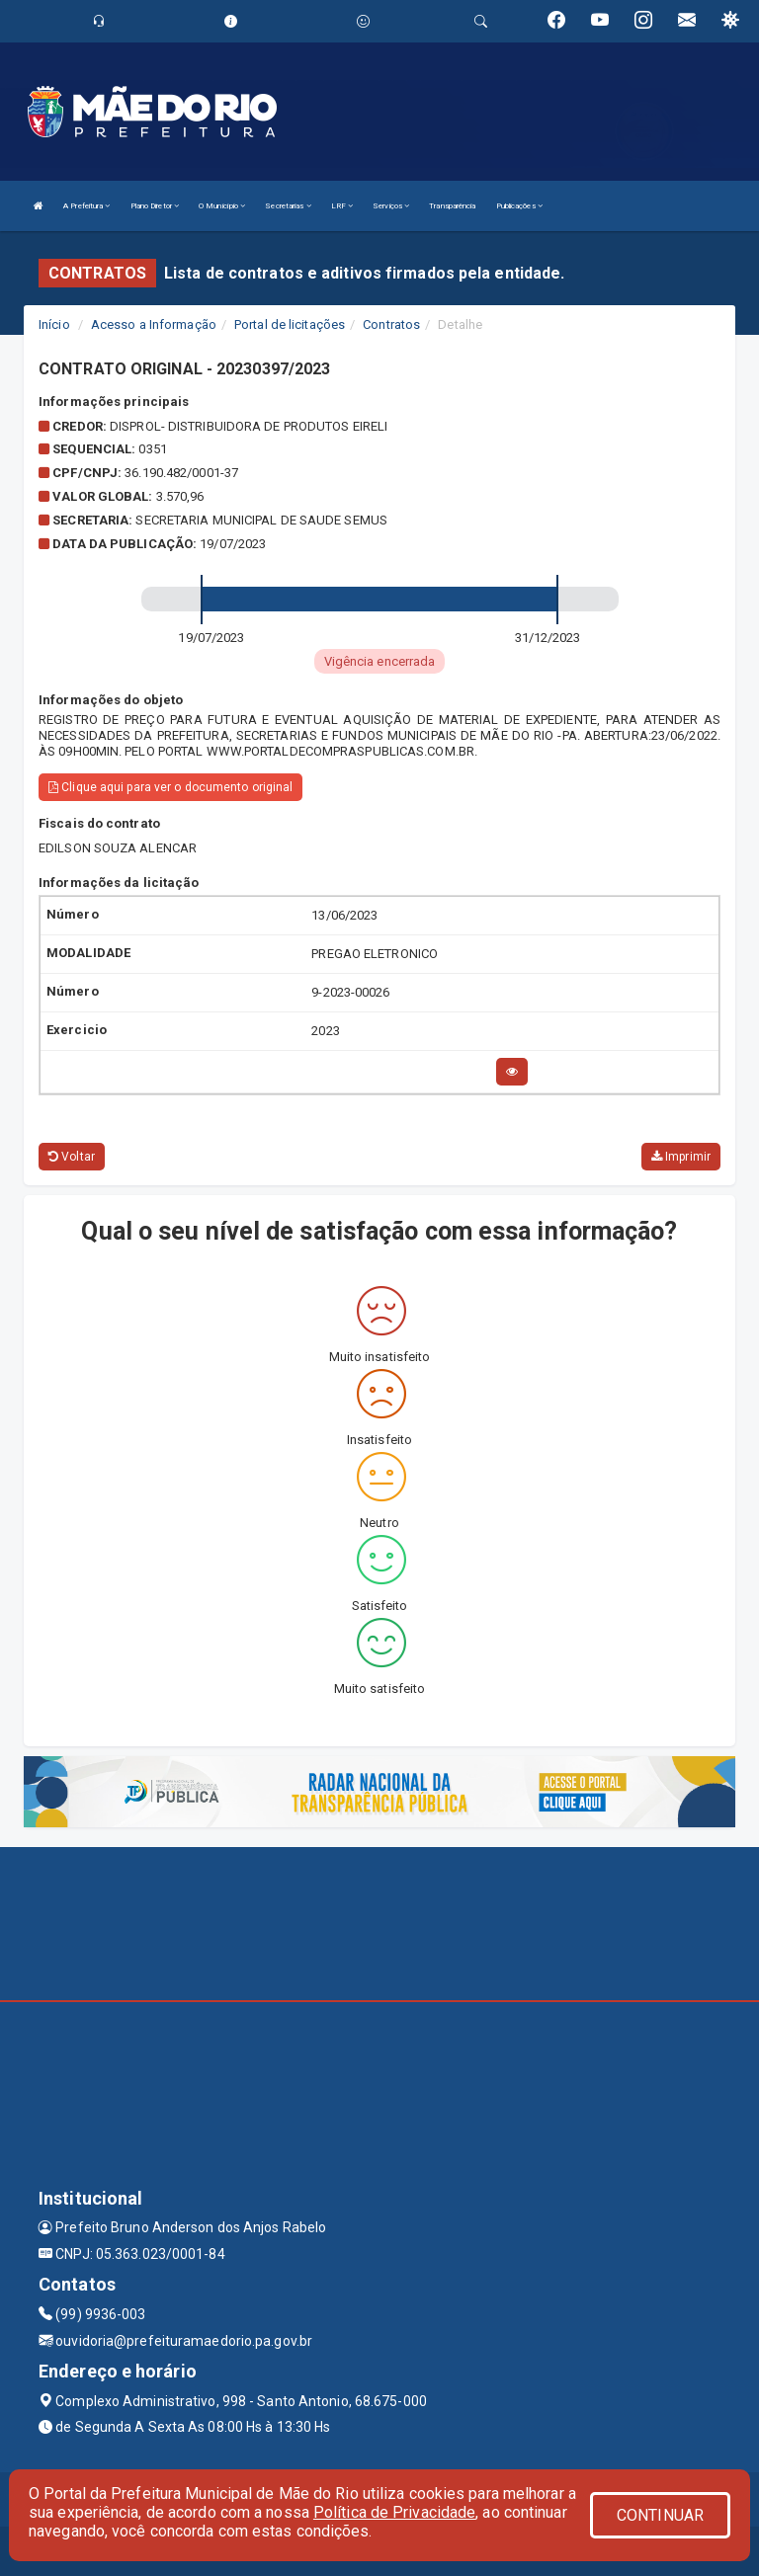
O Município (222, 205)
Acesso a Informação (153, 324)
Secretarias (287, 205)
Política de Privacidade (394, 2512)
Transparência (452, 205)
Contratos (391, 324)
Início (54, 324)
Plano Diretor (155, 205)
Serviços (391, 205)
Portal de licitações (289, 324)
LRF (342, 205)
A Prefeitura (86, 205)
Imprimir (681, 1157)
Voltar (71, 1157)
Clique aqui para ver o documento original (170, 787)
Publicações (519, 205)
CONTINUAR (660, 2515)
